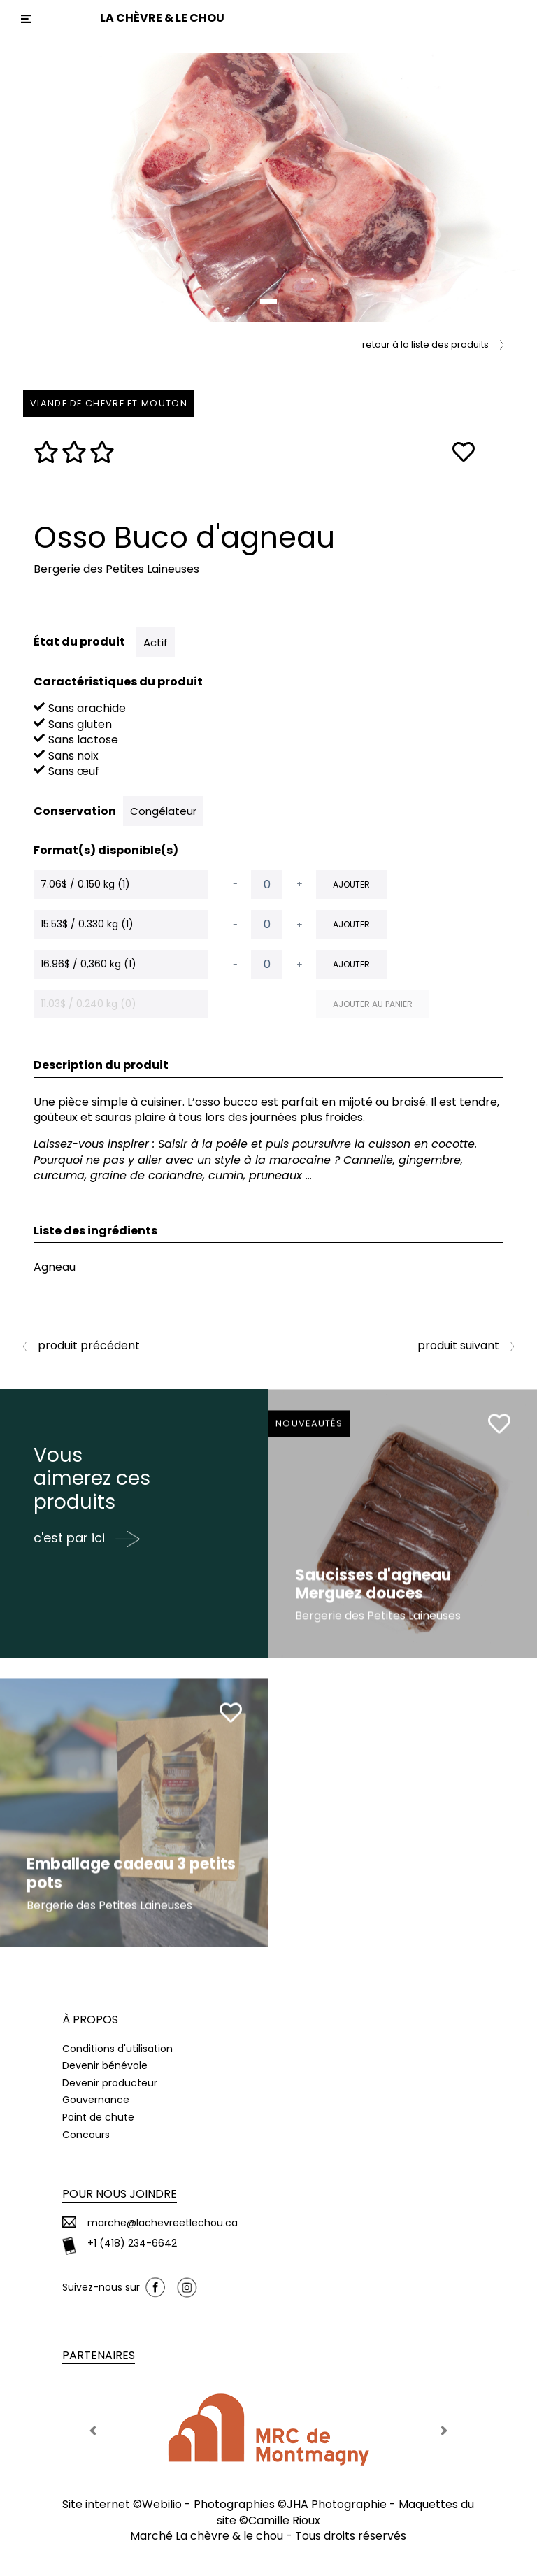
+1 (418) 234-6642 (132, 2243)
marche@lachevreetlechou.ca (162, 2223)
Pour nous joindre (119, 2194)
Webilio (162, 2504)
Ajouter (351, 884)
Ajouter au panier (373, 1004)
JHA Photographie (337, 2504)
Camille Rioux (284, 2520)
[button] (40, 187)
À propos (90, 2020)
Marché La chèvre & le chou (206, 2536)
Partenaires (98, 2355)
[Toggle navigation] (26, 18)
